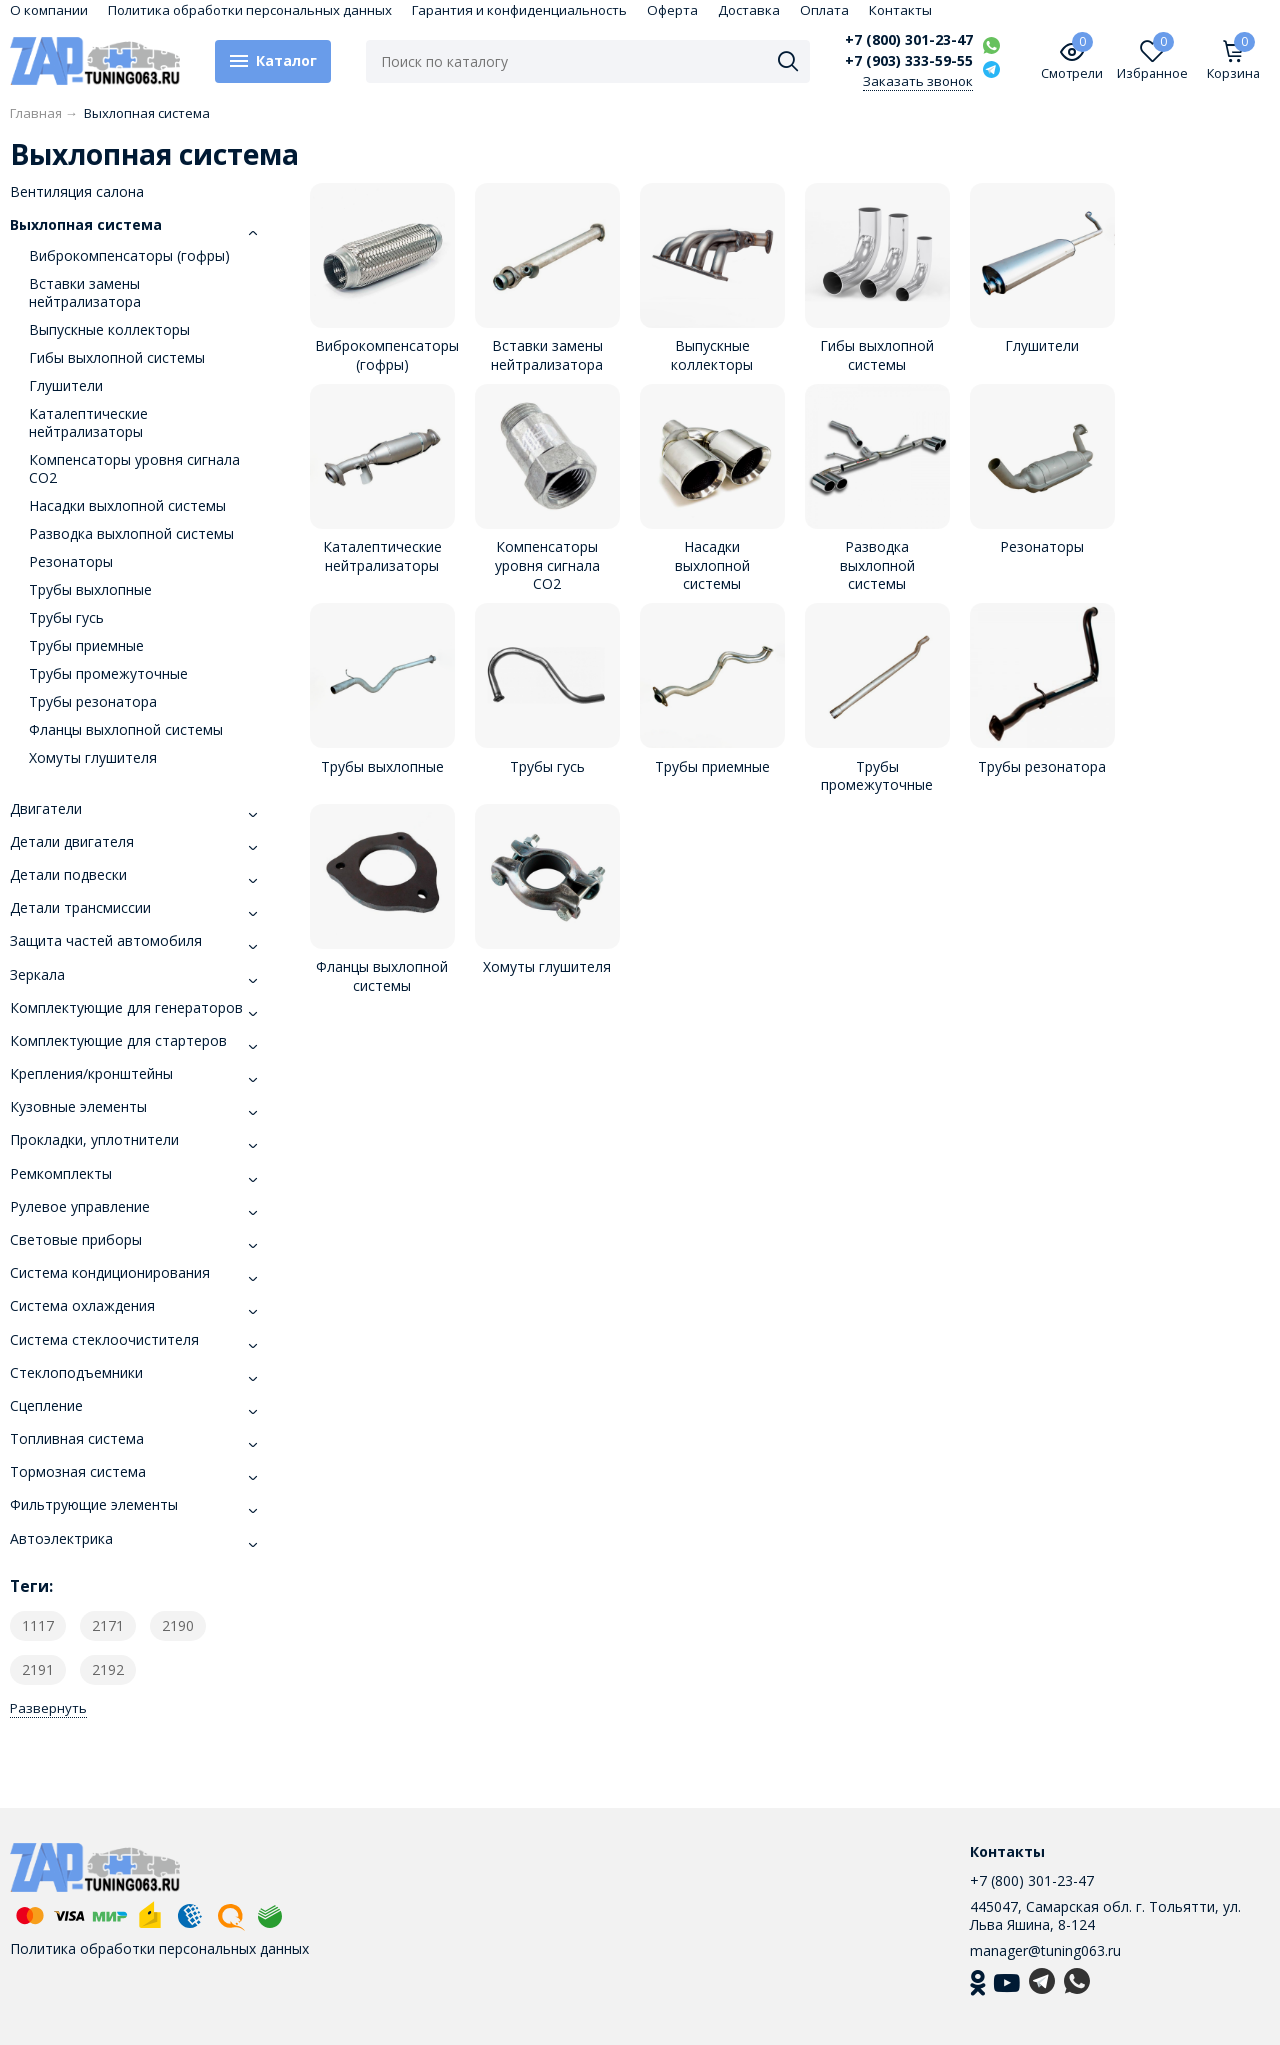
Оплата (824, 10)
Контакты (900, 10)
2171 (108, 1625)
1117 (38, 1625)
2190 (178, 1625)
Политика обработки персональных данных (250, 10)
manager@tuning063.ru (1045, 1950)
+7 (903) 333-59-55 (909, 61)
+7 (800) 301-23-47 (909, 40)
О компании (49, 10)
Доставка (749, 10)
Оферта (672, 10)
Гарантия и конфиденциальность (519, 10)
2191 (38, 1669)
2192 (108, 1669)
